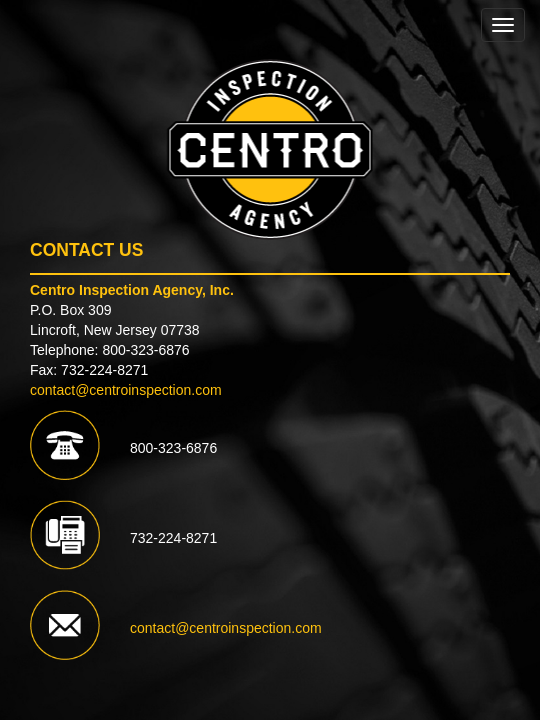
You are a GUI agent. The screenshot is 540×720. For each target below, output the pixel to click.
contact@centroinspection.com (126, 390)
